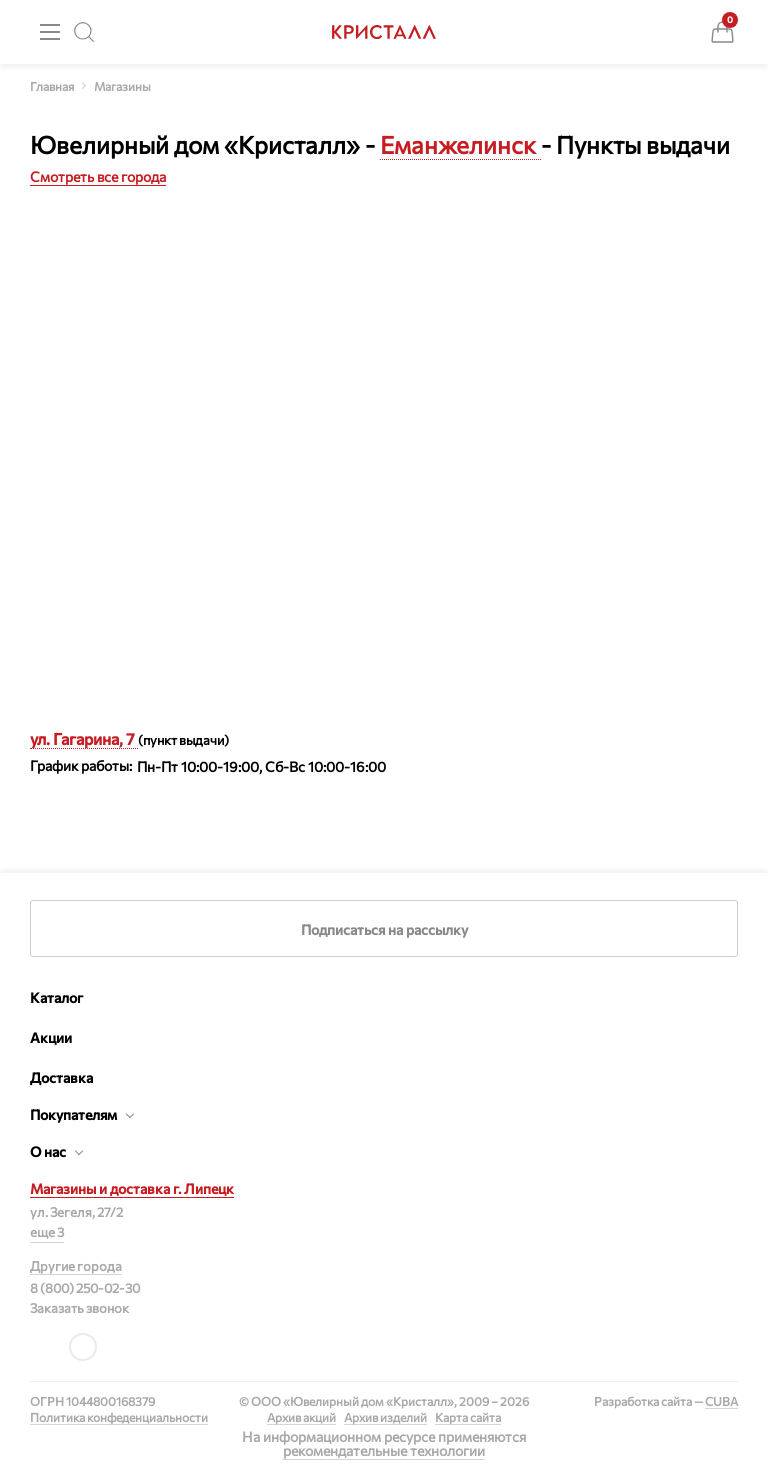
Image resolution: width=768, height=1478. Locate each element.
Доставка (61, 1077)
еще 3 (47, 1232)
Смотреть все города (98, 176)
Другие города (76, 1266)
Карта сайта (468, 1417)
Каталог (56, 997)
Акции (51, 1037)
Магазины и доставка (132, 1188)
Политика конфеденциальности (119, 1417)
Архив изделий (385, 1417)
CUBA (721, 1401)
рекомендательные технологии (384, 1450)
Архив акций (301, 1417)
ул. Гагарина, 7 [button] (84, 738)
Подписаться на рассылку (384, 929)
